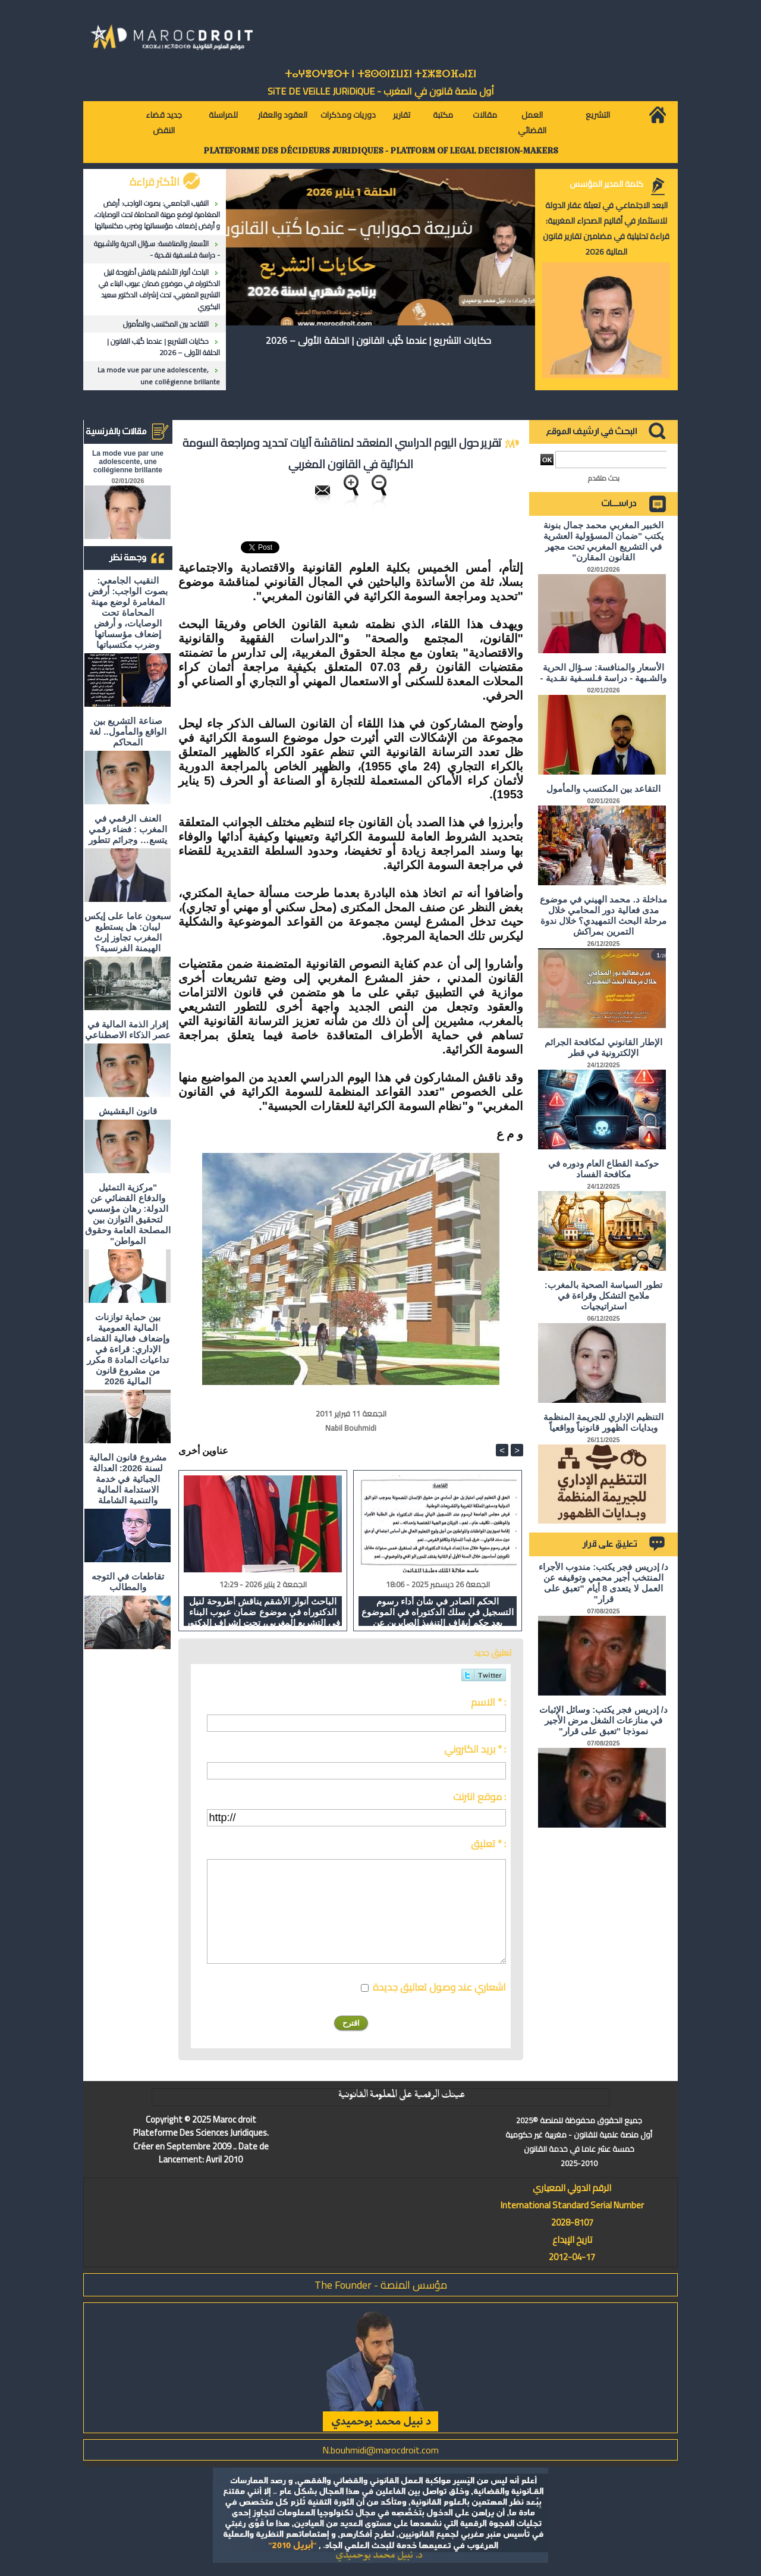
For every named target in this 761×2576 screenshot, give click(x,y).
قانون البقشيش (128, 1111)
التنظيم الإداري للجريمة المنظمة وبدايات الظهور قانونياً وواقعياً (603, 1422)
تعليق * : (488, 1843)
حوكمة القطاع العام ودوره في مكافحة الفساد (603, 1168)
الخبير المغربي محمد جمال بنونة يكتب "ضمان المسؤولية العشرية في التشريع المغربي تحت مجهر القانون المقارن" (603, 541)
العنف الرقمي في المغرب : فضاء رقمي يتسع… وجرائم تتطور (128, 829)
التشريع (598, 115)
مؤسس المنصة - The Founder (381, 2285)
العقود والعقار (282, 115)
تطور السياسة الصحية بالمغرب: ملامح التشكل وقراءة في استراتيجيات (604, 1295)
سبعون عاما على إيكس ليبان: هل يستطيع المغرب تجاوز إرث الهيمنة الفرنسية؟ (127, 932)
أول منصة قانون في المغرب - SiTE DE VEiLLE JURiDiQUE (381, 91)
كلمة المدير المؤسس (606, 184)
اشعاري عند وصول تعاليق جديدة (439, 1987)
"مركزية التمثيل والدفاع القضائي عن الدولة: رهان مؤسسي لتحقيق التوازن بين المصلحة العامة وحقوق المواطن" (127, 1214)
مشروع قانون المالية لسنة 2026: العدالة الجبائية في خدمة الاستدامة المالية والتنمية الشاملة (127, 1478)
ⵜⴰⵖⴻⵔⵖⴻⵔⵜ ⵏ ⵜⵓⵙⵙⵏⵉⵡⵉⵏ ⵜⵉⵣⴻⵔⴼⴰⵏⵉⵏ (380, 74)
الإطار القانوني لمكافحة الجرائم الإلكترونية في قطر (603, 1047)
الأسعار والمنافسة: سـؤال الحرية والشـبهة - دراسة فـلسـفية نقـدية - (157, 249)
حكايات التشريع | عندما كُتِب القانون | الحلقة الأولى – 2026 (163, 346)
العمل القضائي (532, 122)
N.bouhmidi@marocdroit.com (380, 2450)
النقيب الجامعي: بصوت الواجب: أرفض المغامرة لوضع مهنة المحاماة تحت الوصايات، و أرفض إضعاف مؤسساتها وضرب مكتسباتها (157, 214)
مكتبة (443, 115)
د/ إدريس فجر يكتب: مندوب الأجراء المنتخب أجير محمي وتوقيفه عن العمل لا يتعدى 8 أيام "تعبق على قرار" (603, 1583)
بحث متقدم (604, 478)
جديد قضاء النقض (164, 122)
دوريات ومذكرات (348, 115)
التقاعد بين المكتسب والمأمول (166, 324)
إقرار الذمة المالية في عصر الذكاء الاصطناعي (128, 1029)
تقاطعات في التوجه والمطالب (128, 1581)
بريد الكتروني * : (475, 1749)
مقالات (485, 115)
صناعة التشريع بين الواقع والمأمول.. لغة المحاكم (127, 731)
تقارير (401, 115)
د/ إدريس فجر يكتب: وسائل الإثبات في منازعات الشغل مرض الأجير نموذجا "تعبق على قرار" (603, 1720)
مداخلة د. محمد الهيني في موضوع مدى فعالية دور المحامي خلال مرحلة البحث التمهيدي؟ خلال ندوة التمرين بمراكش (603, 915)
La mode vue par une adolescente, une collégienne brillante (159, 375)
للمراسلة (223, 115)
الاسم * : (488, 1702)
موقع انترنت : (479, 1796)
